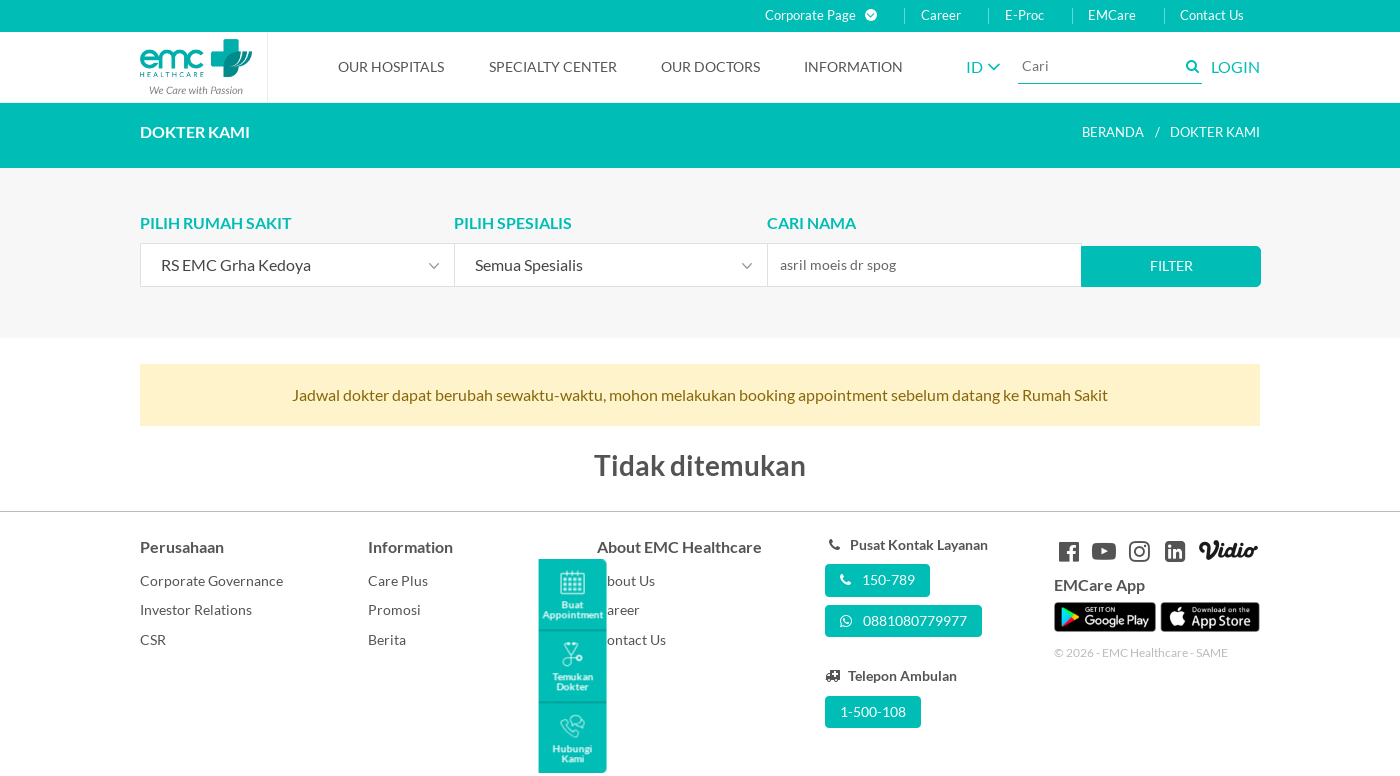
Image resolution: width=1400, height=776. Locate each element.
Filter (1171, 265)
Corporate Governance (211, 580)
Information (853, 66)
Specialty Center (553, 66)
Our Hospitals (391, 66)
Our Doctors (710, 66)
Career (941, 15)
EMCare (1112, 15)
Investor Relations (196, 609)
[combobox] (297, 265)
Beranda (1113, 132)
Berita (387, 639)
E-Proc (1024, 15)
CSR (153, 639)
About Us (626, 580)
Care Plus (398, 580)
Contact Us (1212, 15)
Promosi (394, 609)
